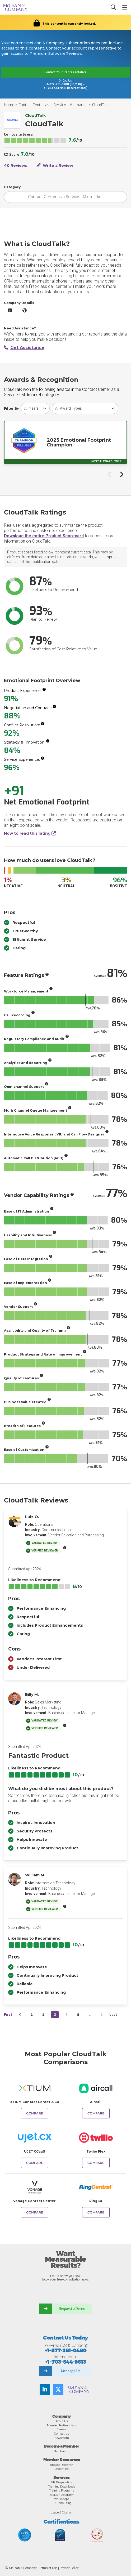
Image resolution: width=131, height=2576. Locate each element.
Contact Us (61, 2433)
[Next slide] (121, 474)
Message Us (71, 2371)
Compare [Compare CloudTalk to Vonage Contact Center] (34, 2212)
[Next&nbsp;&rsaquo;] (101, 2014)
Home (9, 105)
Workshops (61, 2499)
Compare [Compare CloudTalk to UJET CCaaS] (34, 2163)
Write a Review (54, 165)
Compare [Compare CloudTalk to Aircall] (95, 2113)
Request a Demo (72, 2308)
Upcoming (62, 2469)
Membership (61, 2451)
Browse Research (61, 2465)
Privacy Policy (69, 2568)
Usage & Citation (61, 2512)
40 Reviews (15, 165)
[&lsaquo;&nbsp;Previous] (20, 2014)
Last (113, 2014)
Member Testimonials (61, 2425)
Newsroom (61, 2438)
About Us (61, 2421)
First (8, 2014)
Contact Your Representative (65, 72)
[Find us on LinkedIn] (45, 2389)
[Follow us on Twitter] (58, 2389)
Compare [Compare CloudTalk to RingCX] (95, 2212)
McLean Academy (61, 2495)
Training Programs (61, 2490)
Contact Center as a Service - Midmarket (53, 105)
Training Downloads (61, 2486)
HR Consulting (62, 2503)
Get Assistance (24, 347)
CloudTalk (100, 105)
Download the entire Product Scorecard (44, 535)
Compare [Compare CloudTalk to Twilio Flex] (95, 2163)
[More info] (44, 689)
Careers (62, 2429)
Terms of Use (48, 2568)
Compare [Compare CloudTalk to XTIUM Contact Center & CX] (34, 2113)
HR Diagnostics (61, 2482)
